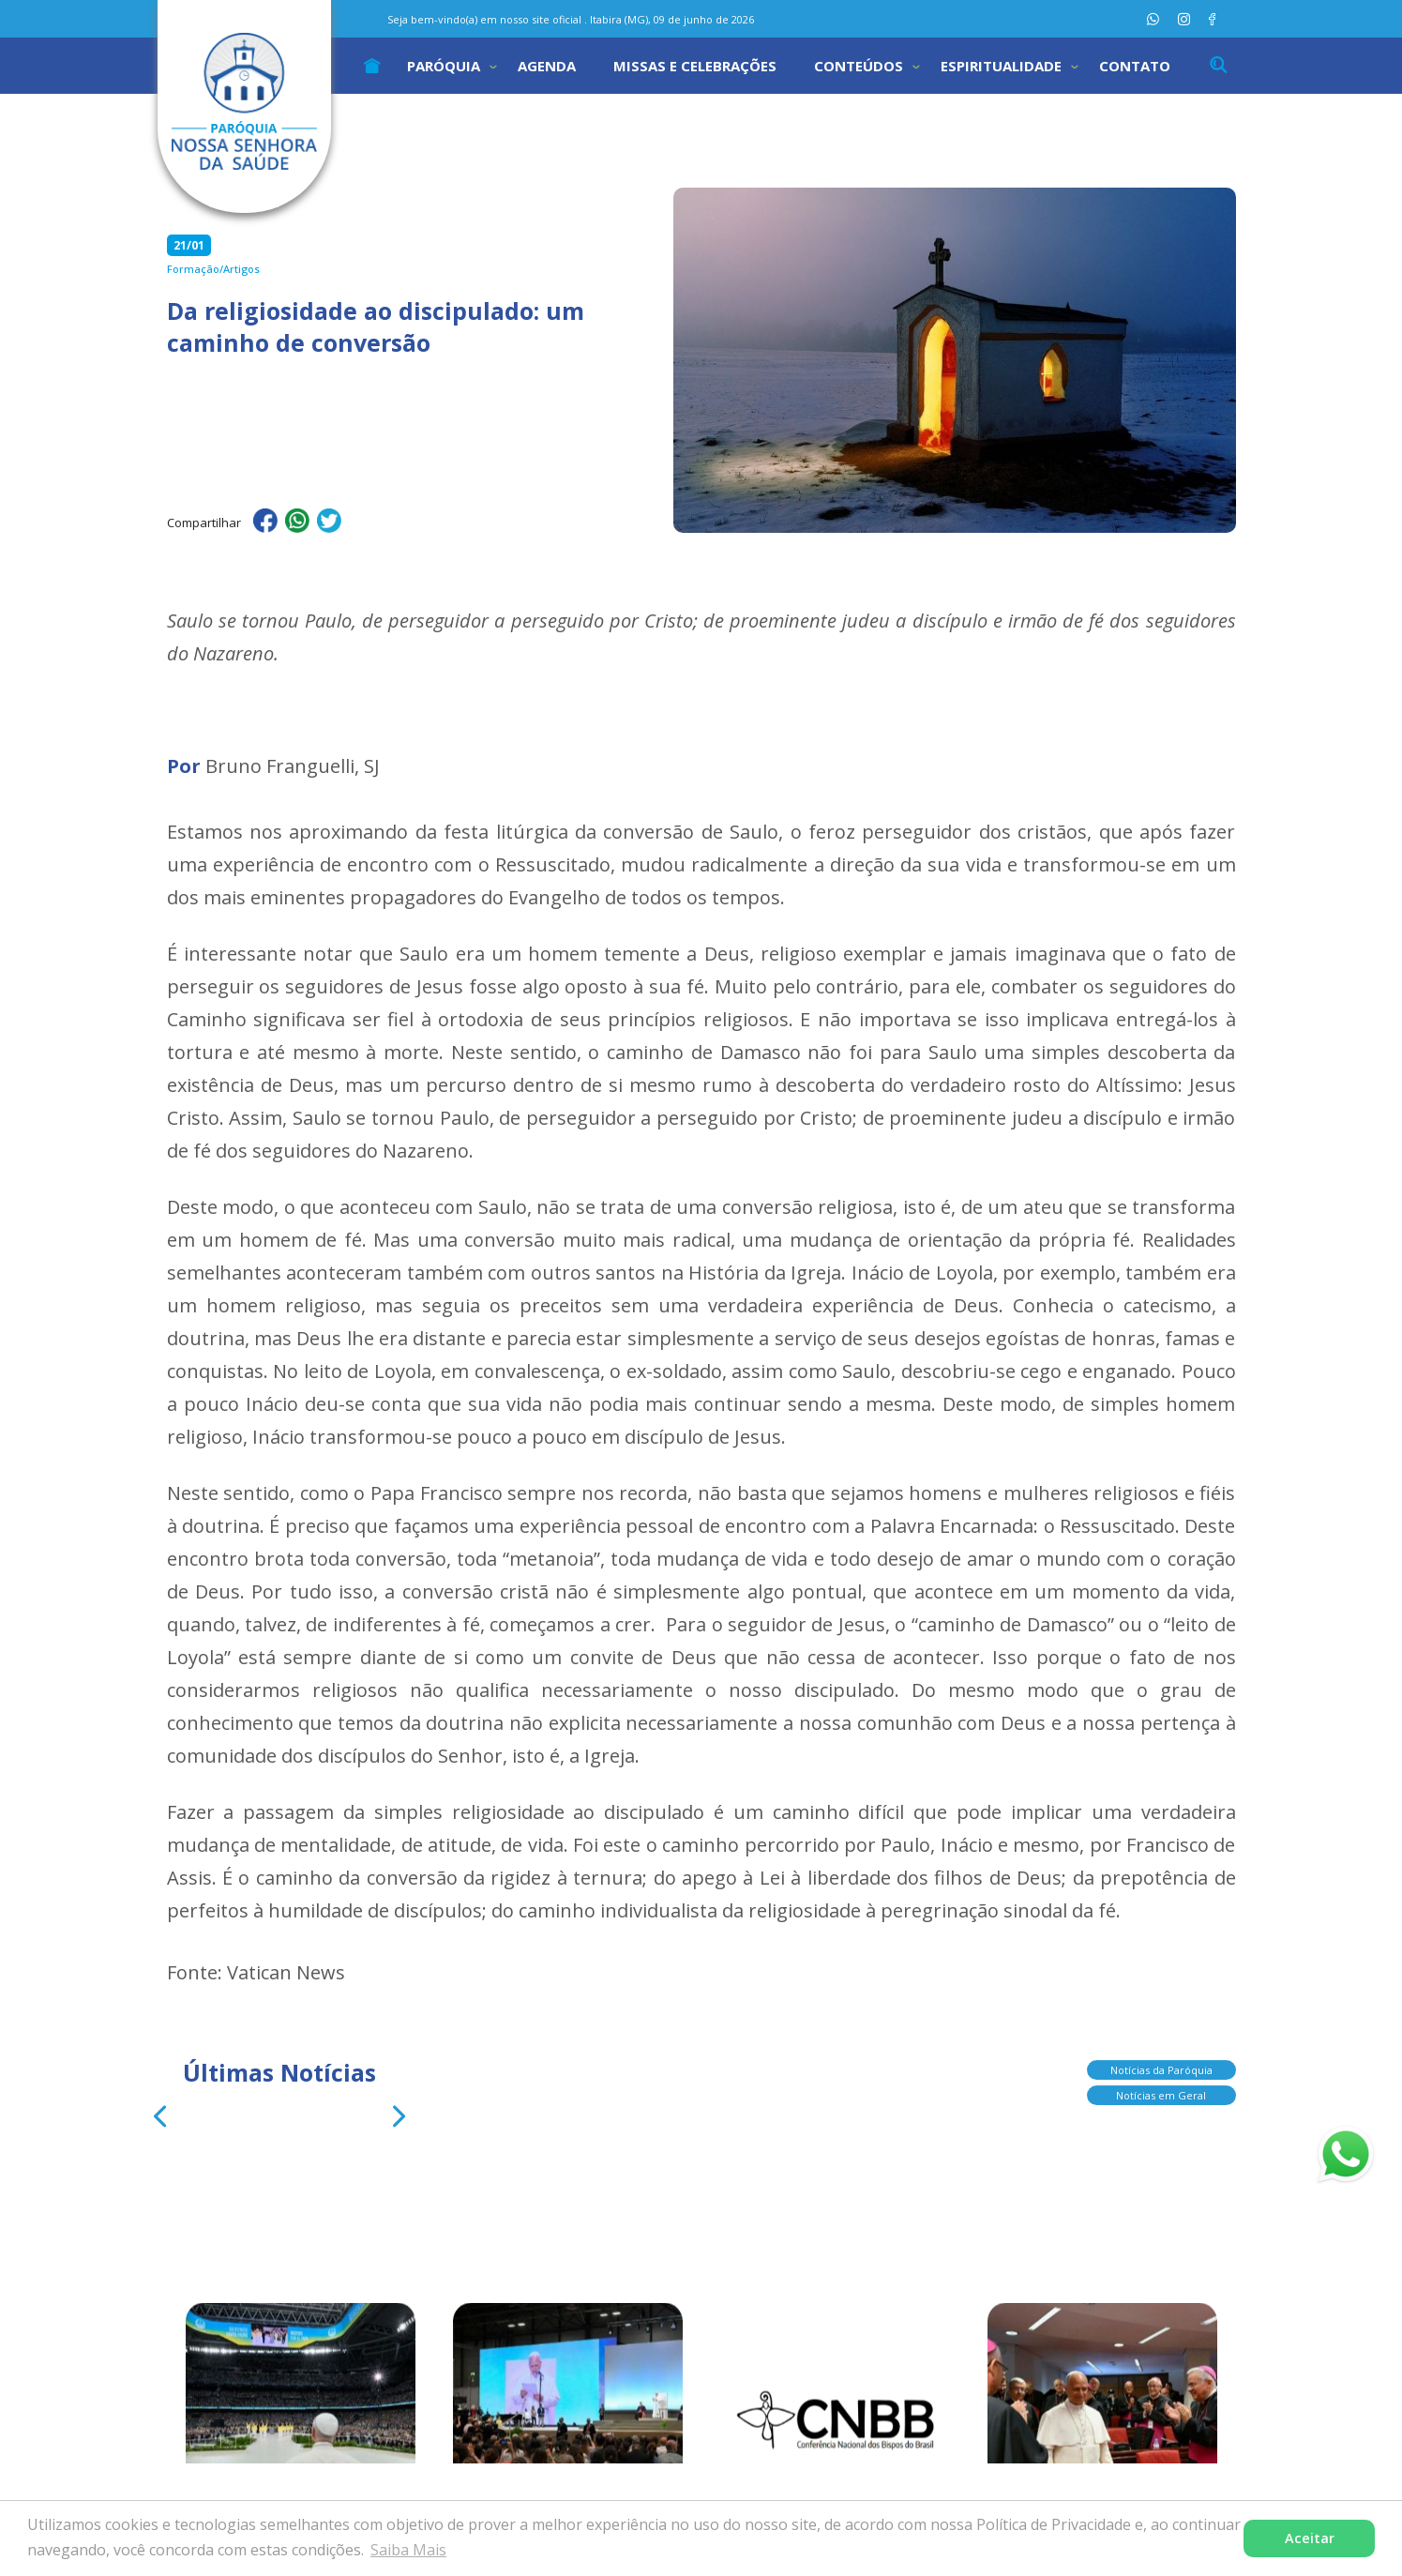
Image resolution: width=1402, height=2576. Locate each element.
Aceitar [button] (1309, 2538)
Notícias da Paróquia (1161, 2071)
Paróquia (443, 65)
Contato (1134, 65)
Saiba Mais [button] (408, 2549)
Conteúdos (858, 65)
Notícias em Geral (1161, 2096)
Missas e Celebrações (694, 65)
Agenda (547, 65)
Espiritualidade (1001, 65)
